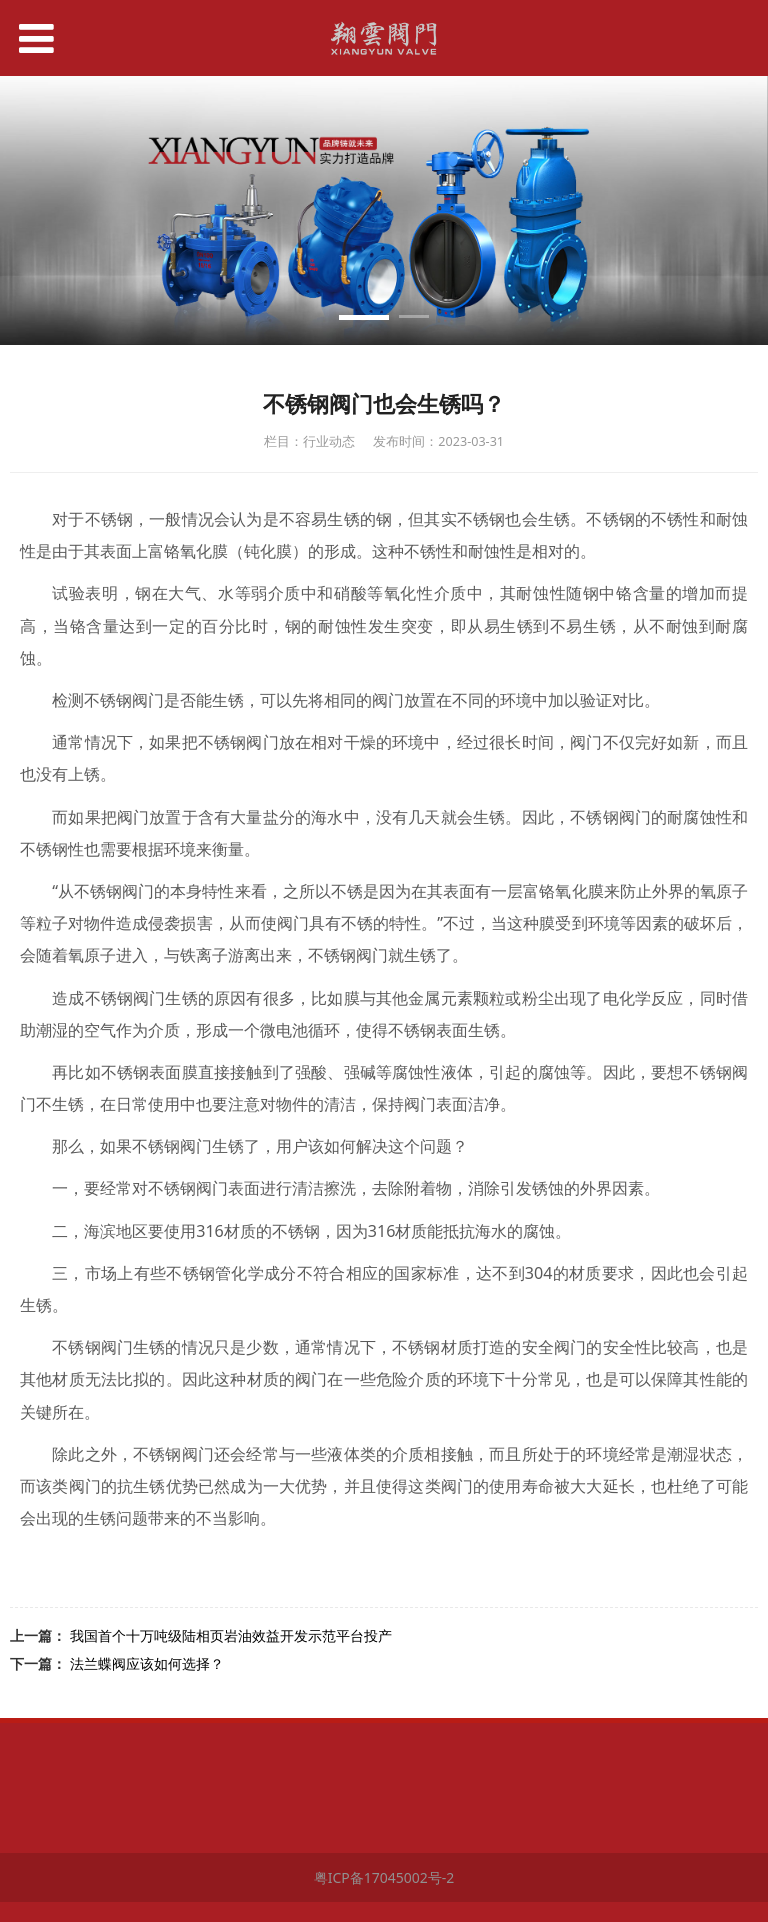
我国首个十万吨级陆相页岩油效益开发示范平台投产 (231, 1635)
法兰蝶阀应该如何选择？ (147, 1663)
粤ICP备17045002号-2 (384, 1877)
